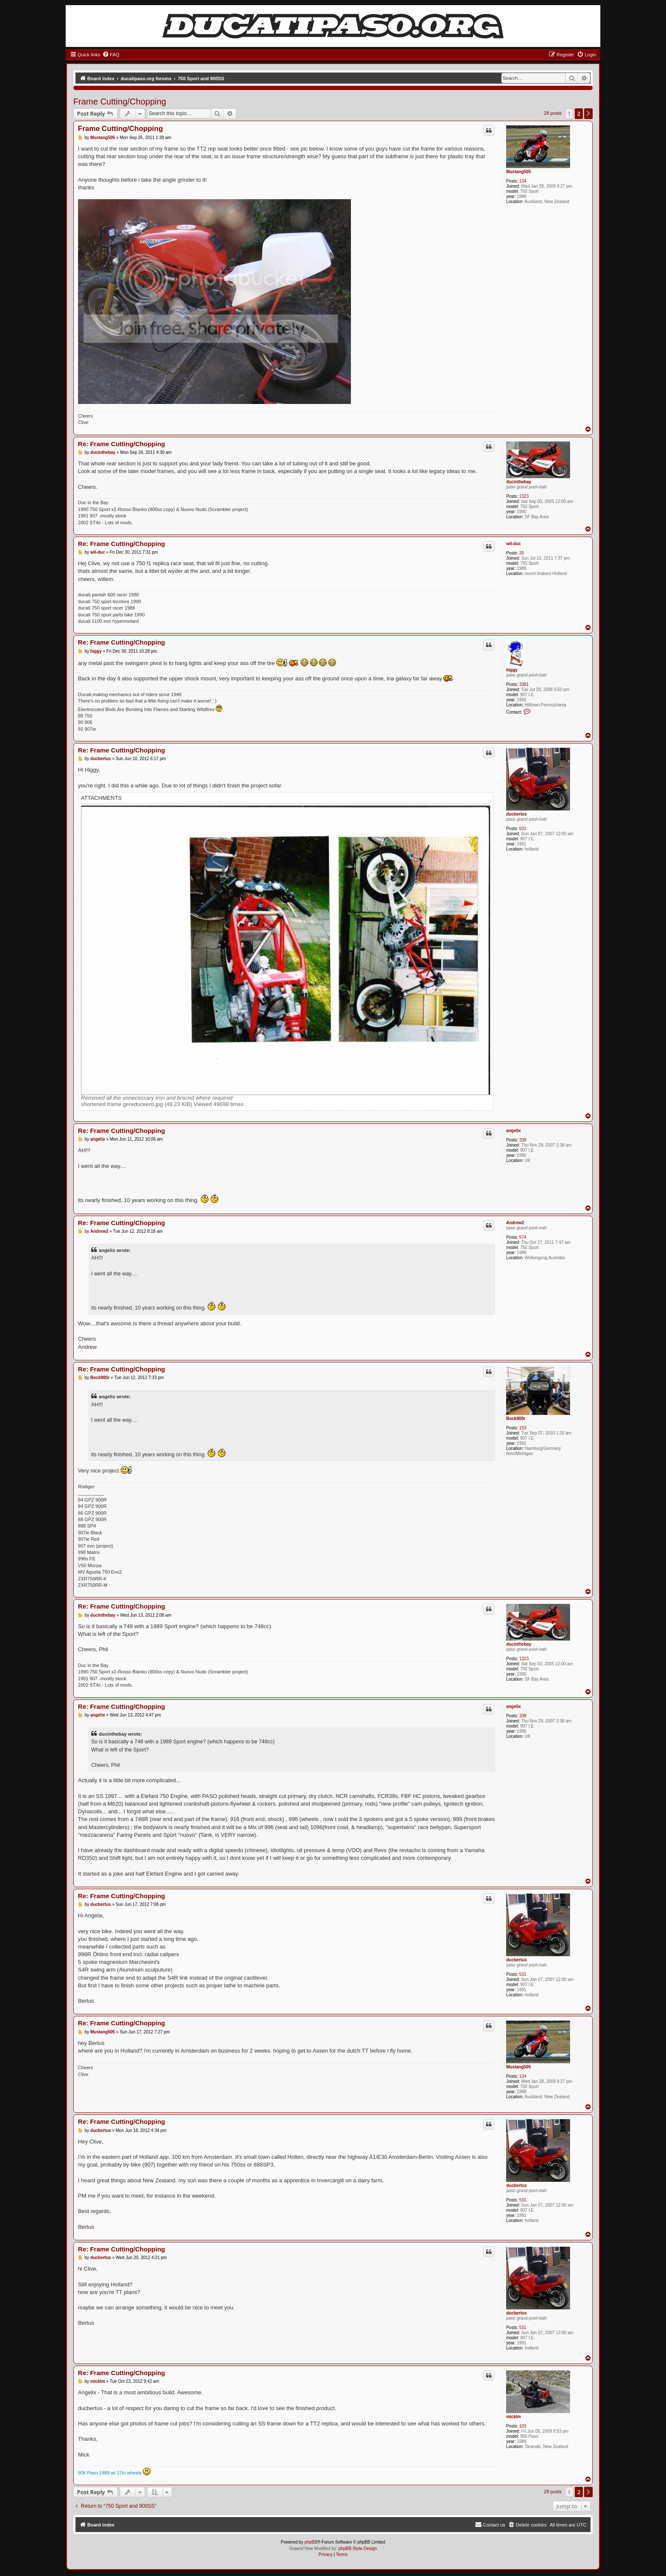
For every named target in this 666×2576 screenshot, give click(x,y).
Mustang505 (518, 171)
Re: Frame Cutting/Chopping (121, 443)
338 (523, 1140)
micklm (513, 2416)
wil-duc (513, 543)
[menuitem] (110, 54)
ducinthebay (518, 481)
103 (523, 2426)
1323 (524, 496)
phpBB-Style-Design (358, 2548)
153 (523, 1428)
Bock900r (515, 1418)
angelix (513, 1130)
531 (523, 828)
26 (521, 553)
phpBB (310, 2542)
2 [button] (578, 113)
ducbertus (516, 814)
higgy (512, 670)
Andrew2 (515, 1222)
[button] (588, 113)
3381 (524, 684)
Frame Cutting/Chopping (119, 101)
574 (523, 1237)
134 (523, 181)
